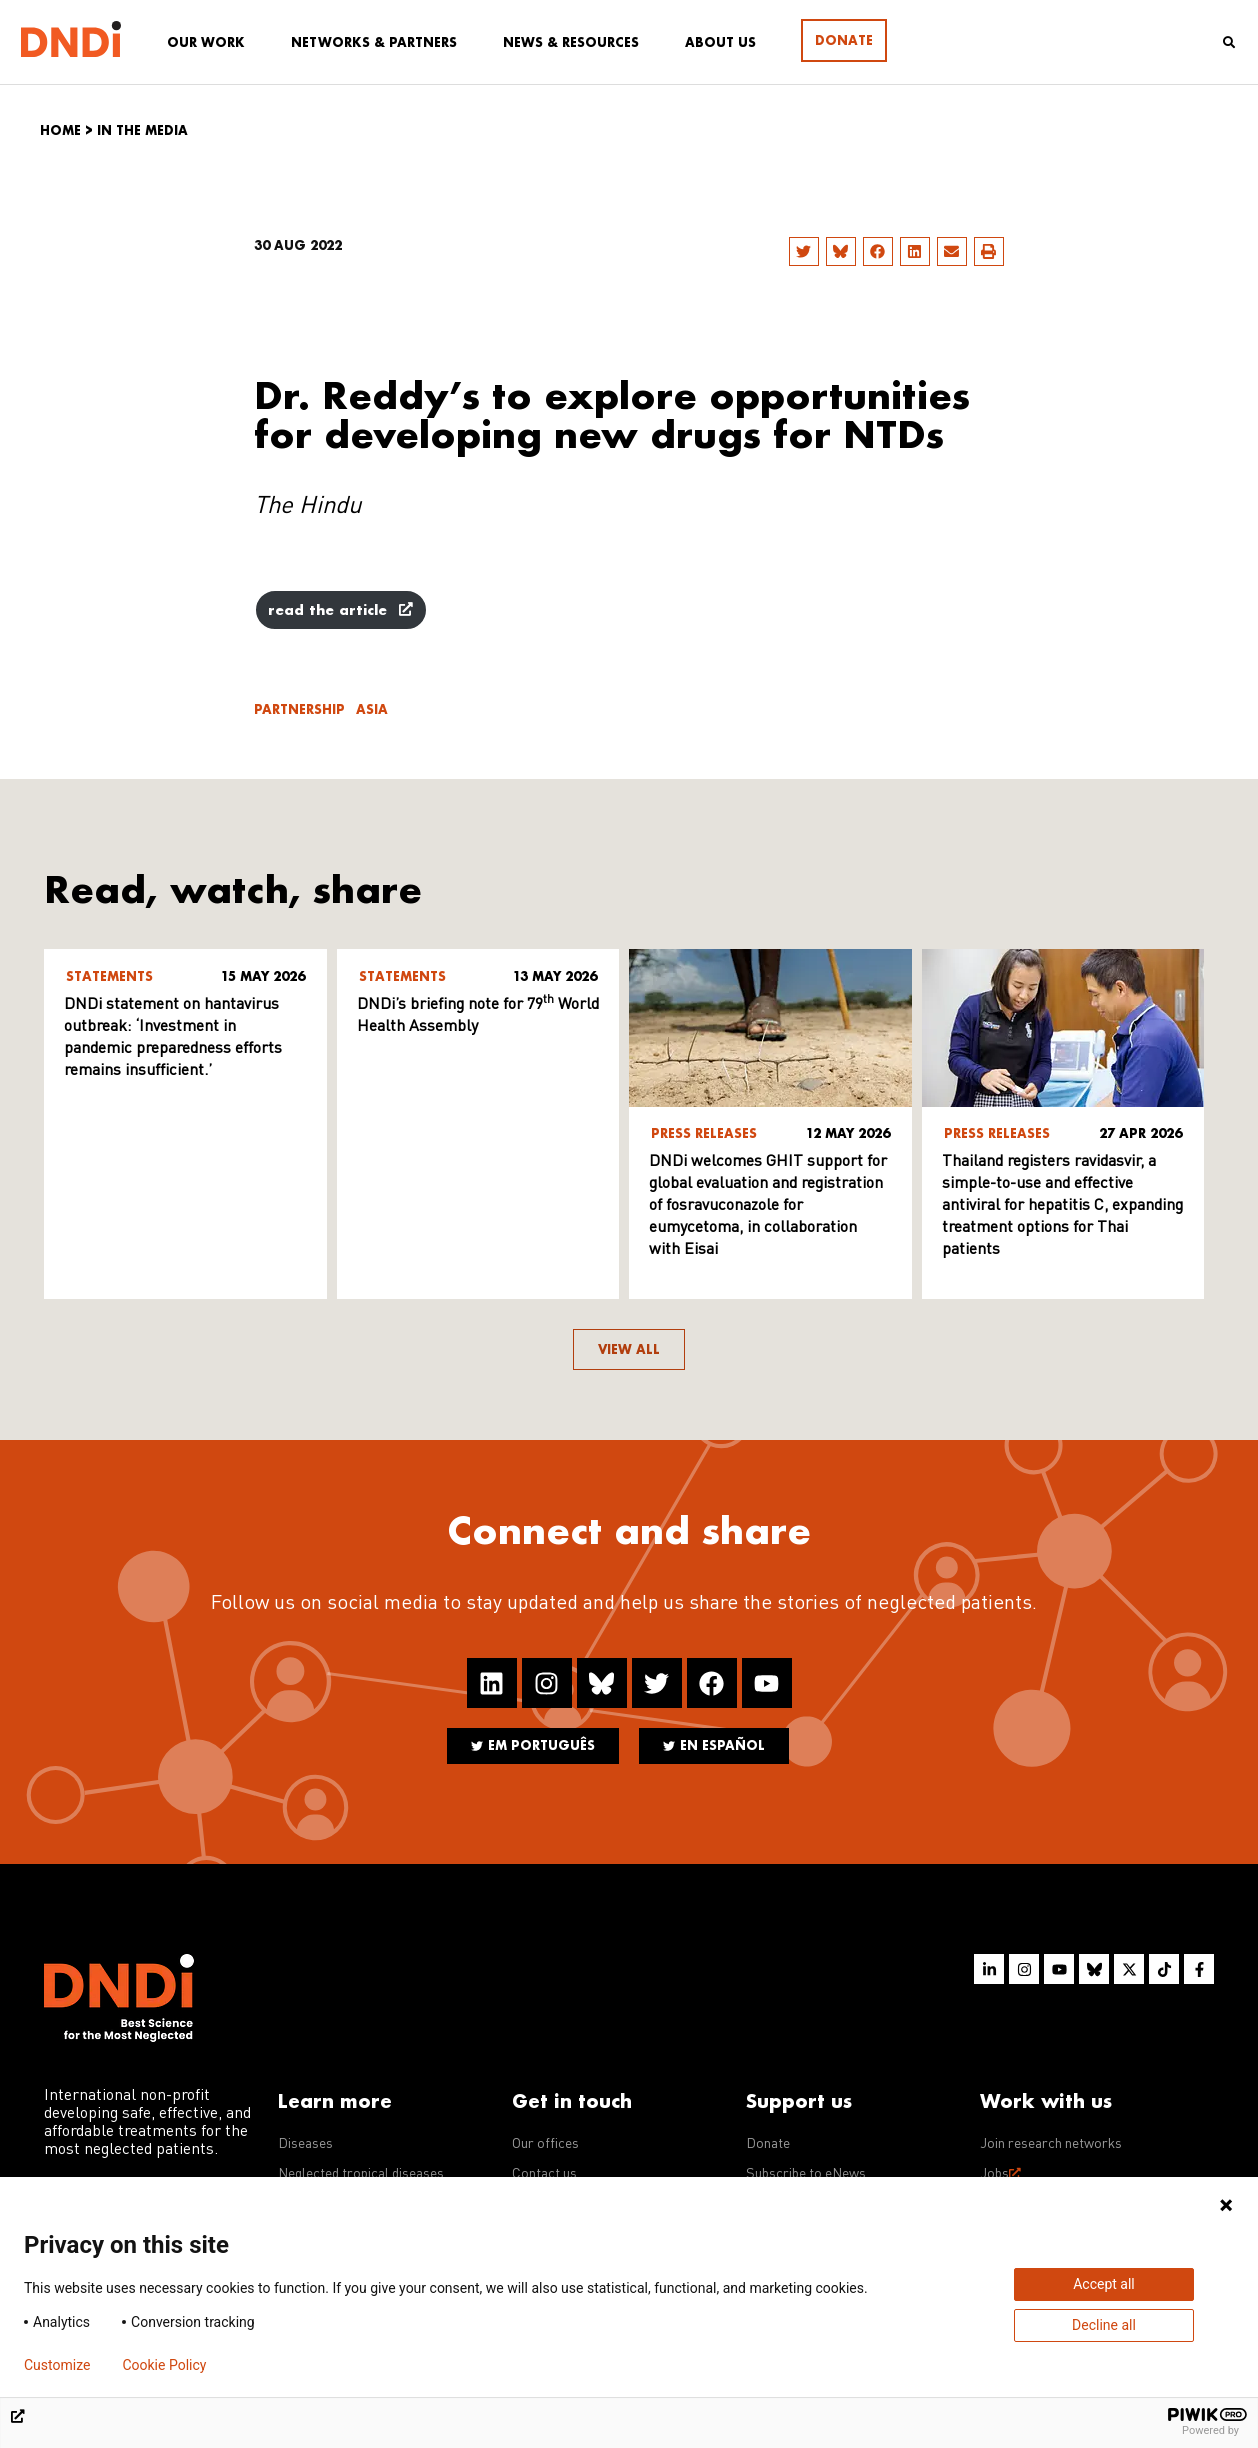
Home (60, 130)
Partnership (299, 709)
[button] (804, 251)
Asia (372, 709)
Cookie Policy (164, 2365)
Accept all (1104, 2284)
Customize (57, 2365)
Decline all (1104, 2325)
